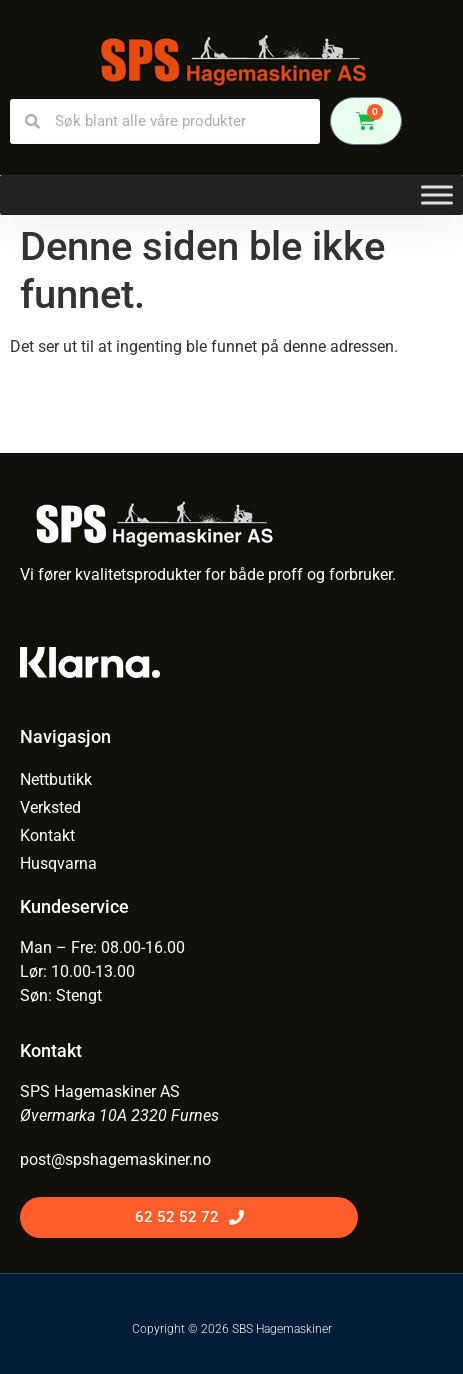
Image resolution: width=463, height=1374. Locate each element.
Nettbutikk (56, 779)
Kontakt (47, 835)
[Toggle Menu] (437, 194)
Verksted (50, 807)
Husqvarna (58, 863)
